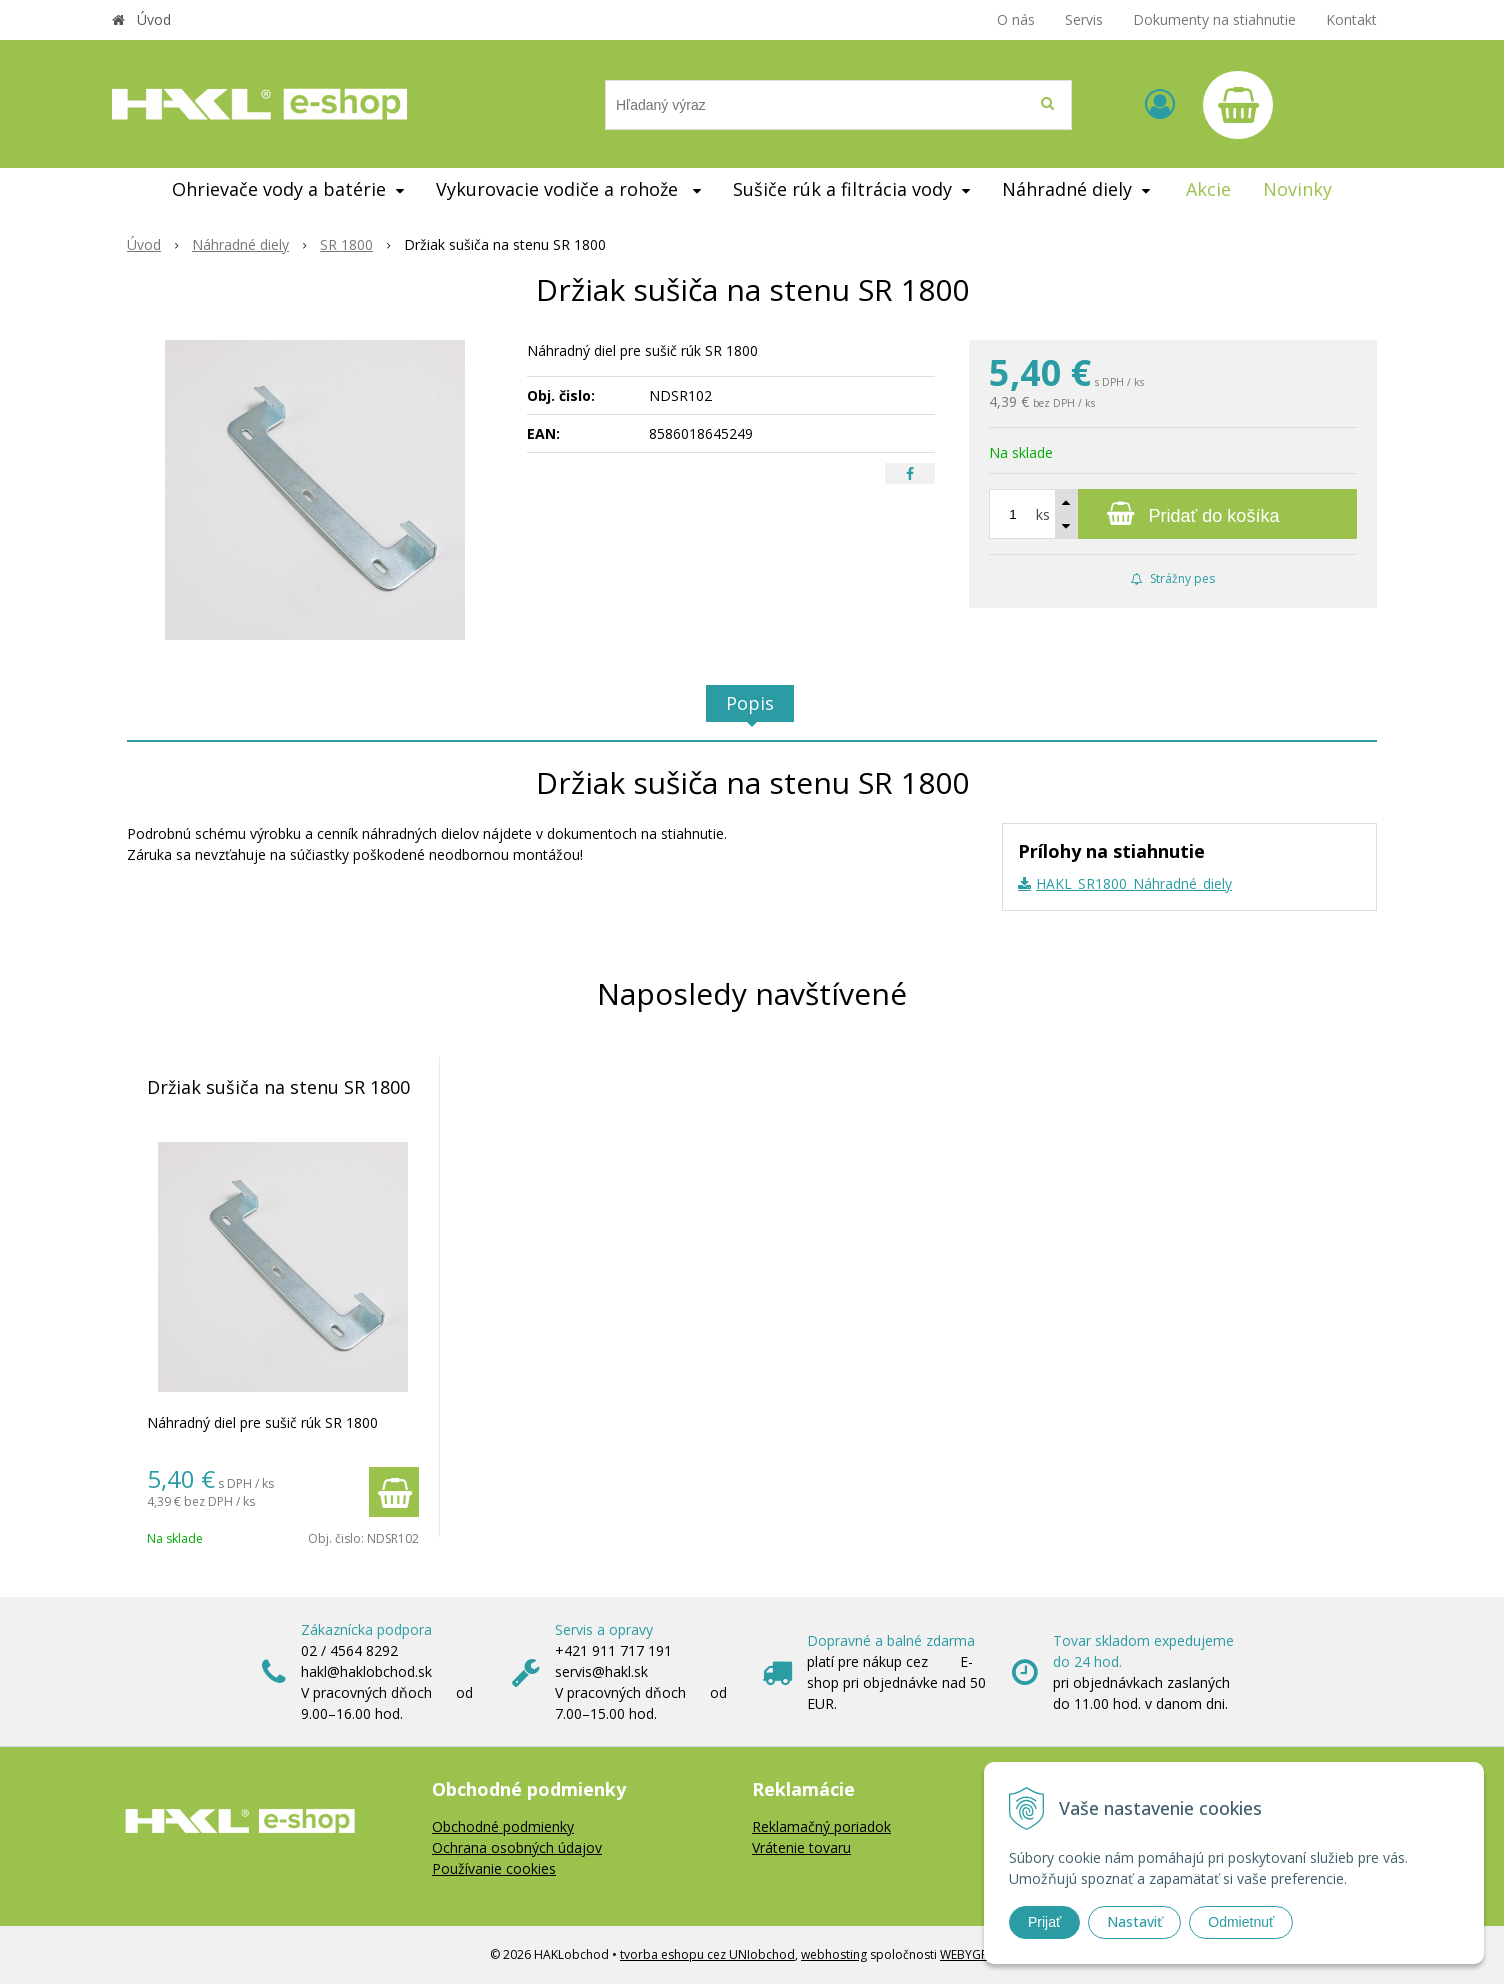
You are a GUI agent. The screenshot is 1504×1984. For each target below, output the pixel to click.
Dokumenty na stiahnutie (1214, 19)
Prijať (1044, 1922)
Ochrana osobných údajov (517, 1847)
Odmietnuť (1241, 1922)
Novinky (1297, 189)
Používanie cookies (494, 1868)
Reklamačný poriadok (821, 1826)
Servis (1084, 19)
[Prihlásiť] (1160, 103)
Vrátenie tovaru (801, 1847)
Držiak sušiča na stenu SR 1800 (278, 1087)
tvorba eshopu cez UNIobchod (707, 1954)
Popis (750, 703)
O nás (1016, 19)
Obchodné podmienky (503, 1826)
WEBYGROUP (977, 1954)
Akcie (1208, 189)
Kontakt (1351, 19)
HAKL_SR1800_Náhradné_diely (1134, 883)
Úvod (154, 19)
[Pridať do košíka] (1173, 514)
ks (1043, 514)
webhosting (834, 1954)
